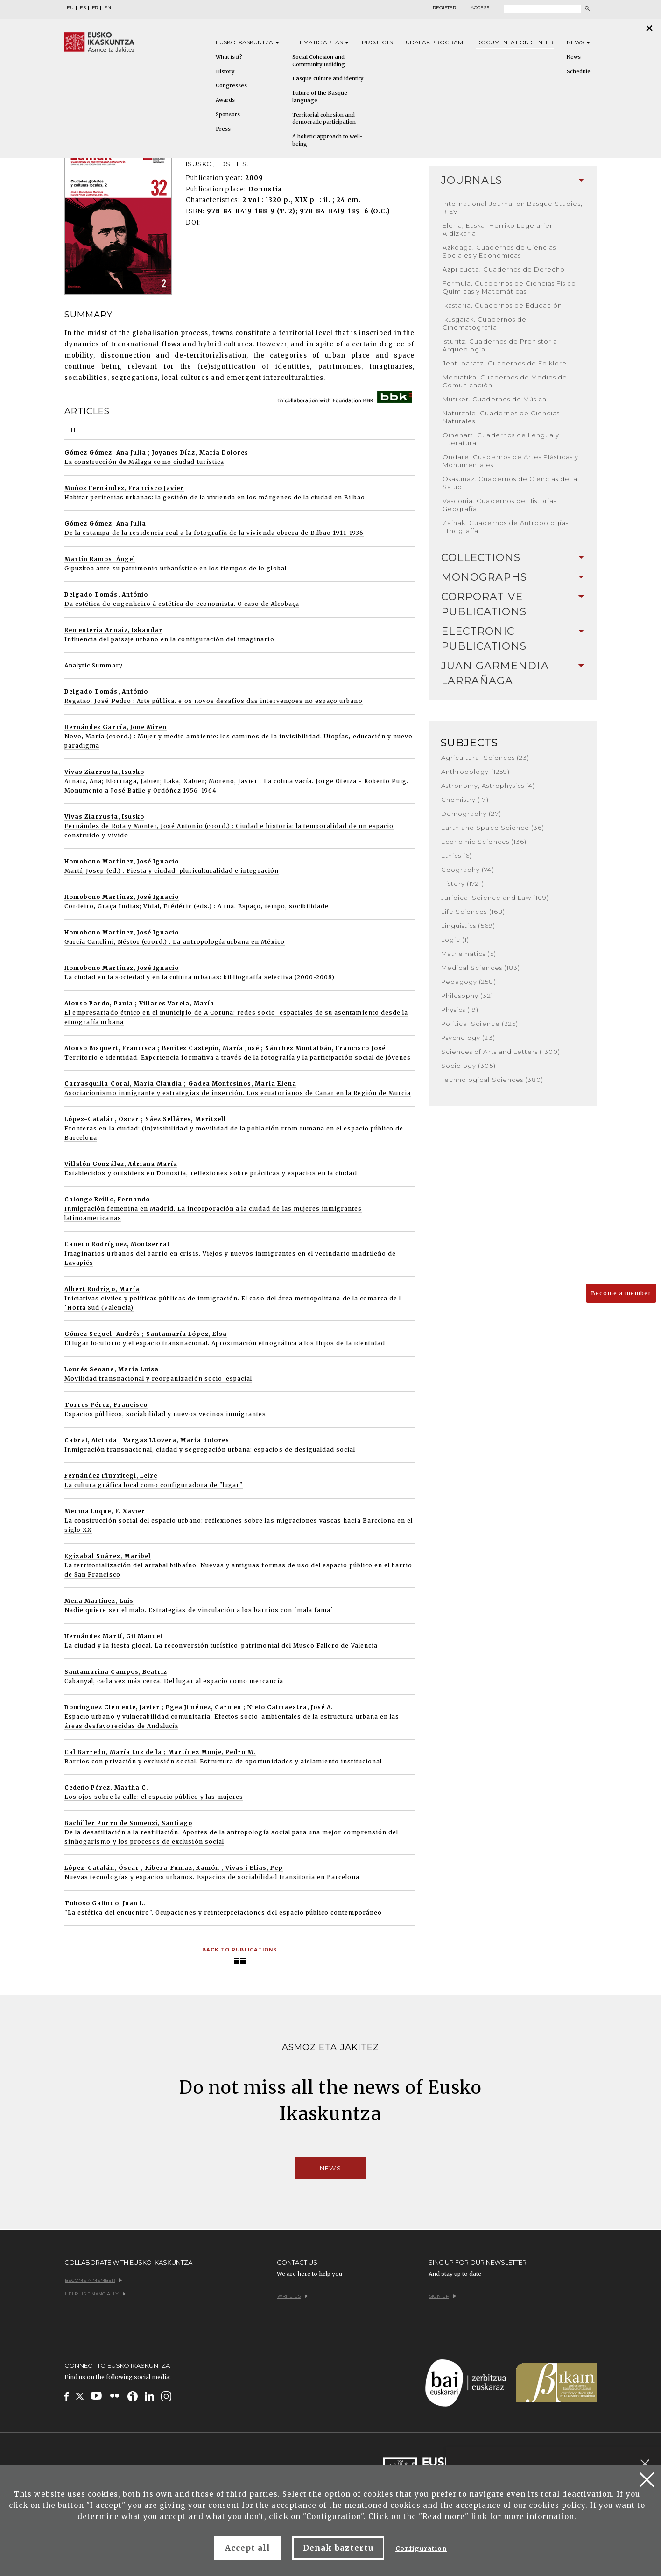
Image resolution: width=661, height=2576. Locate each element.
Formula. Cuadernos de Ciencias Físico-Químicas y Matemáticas (511, 287)
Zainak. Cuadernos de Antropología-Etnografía (506, 526)
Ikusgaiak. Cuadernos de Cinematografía (485, 323)
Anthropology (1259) (475, 771)
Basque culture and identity (327, 78)
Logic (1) (455, 939)
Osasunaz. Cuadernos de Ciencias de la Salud (510, 483)
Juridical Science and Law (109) (495, 897)
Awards (225, 100)
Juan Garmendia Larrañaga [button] (512, 673)
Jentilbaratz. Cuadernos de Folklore (505, 363)
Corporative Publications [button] (512, 604)
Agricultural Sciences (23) (485, 757)
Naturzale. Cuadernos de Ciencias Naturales (501, 417)
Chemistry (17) (465, 799)
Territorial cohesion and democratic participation (324, 119)
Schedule (579, 71)
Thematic (320, 42)
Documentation (515, 42)
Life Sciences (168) (473, 911)
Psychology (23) (468, 1037)
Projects (377, 42)
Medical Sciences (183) (480, 967)
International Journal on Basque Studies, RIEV (513, 207)
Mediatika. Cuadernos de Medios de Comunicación (505, 381)
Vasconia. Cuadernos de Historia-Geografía (499, 504)
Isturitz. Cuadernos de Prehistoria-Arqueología (501, 345)
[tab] (513, 180)
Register (444, 8)
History (225, 71)
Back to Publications (239, 1950)
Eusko (247, 42)
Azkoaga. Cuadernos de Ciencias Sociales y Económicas (499, 251)
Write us (292, 2296)
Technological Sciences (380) (492, 1079)
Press (223, 129)
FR (95, 8)
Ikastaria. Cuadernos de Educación (502, 305)
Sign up (442, 2296)
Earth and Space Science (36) (492, 827)
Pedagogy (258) (468, 981)
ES (83, 8)
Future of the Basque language (319, 97)
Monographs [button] (512, 577)
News (578, 42)
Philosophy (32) (467, 995)
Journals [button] (512, 180)
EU (70, 8)
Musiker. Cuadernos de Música (495, 399)
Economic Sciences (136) (484, 841)
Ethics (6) (456, 855)
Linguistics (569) (468, 925)
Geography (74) (467, 869)
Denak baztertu (338, 2548)
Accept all (247, 2548)
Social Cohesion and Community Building (318, 61)
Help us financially (95, 2294)
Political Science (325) (479, 1023)
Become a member (621, 1293)
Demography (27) (471, 813)
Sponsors (228, 114)
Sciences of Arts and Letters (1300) (500, 1051)
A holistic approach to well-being (327, 140)
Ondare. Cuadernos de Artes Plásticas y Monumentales (511, 461)
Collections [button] (512, 557)
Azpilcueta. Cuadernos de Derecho (504, 269)
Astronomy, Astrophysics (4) (488, 785)
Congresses (231, 85)
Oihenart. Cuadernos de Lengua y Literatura (501, 439)
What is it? (229, 57)
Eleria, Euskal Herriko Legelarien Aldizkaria (498, 229)
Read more (443, 2516)
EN (107, 8)
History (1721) (462, 883)
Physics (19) (459, 1009)
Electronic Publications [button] (512, 639)
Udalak (434, 42)
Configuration (421, 2549)
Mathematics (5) (468, 953)
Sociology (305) (468, 1065)
